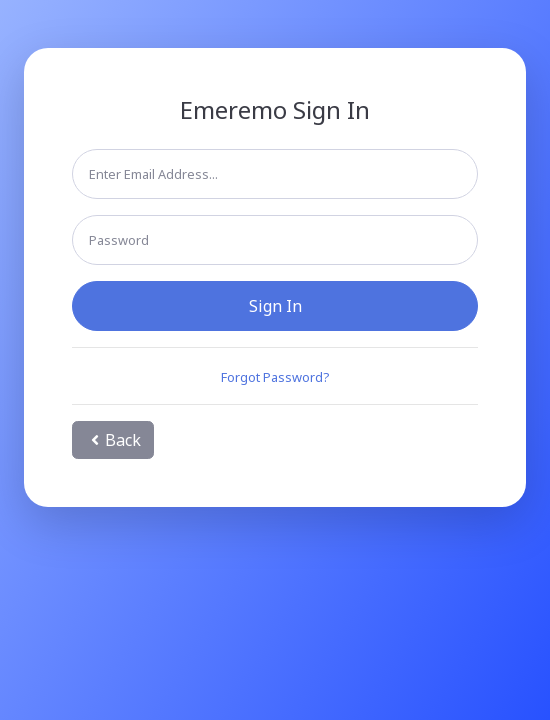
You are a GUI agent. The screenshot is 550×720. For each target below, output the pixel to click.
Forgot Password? (275, 377)
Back (113, 440)
